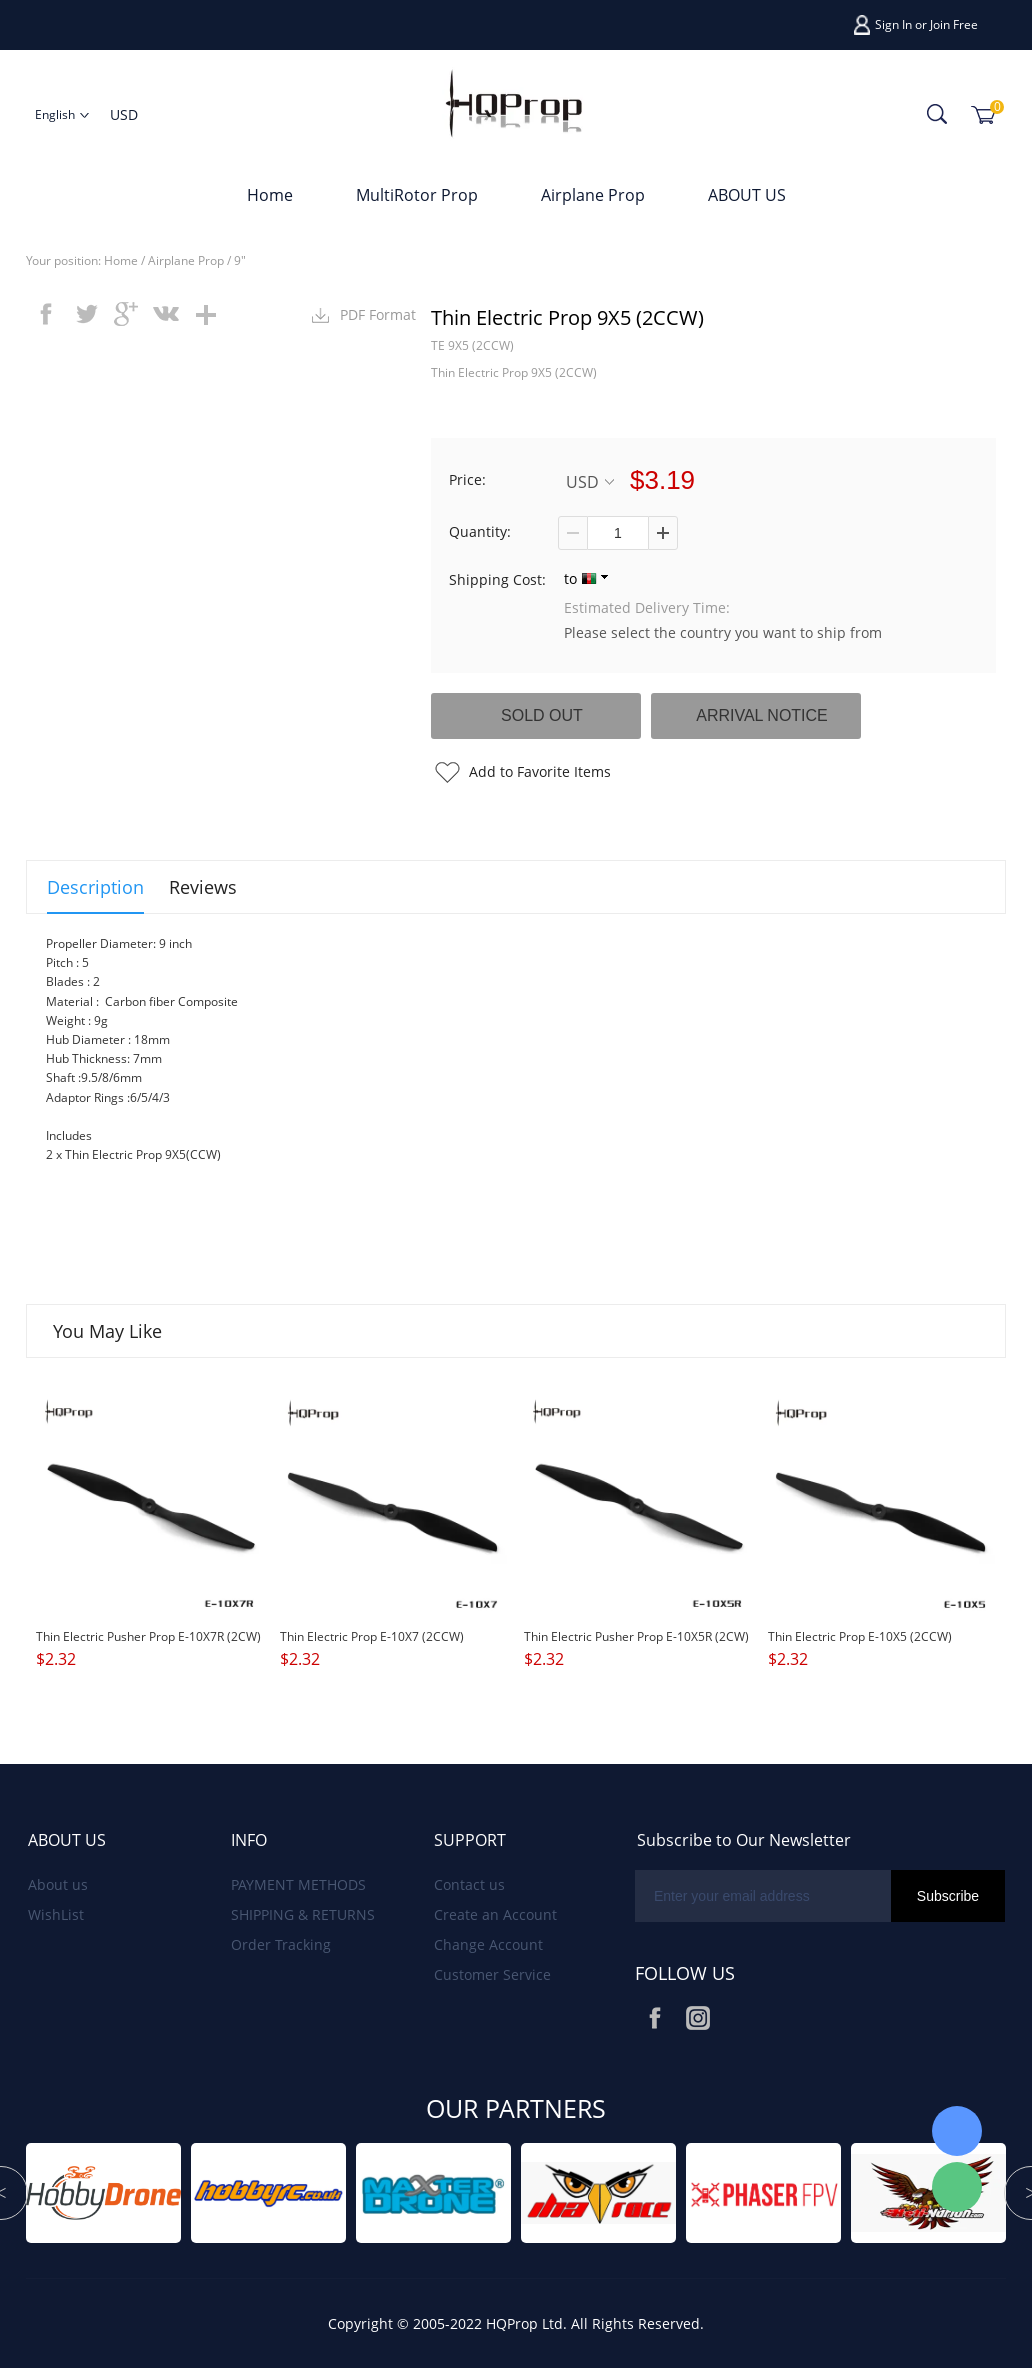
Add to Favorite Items (540, 771)
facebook (46, 314)
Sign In (893, 24)
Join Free (954, 24)
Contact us (469, 1884)
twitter (86, 314)
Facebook (655, 2018)
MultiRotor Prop (417, 195)
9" (240, 260)
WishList (56, 1914)
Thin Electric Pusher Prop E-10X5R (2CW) (636, 1636)
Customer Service (492, 1974)
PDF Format (378, 314)
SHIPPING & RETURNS (303, 1914)
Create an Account (495, 1914)
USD (590, 481)
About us (58, 1884)
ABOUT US (747, 195)
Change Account (488, 1944)
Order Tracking (281, 1944)
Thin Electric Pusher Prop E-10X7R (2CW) (148, 1636)
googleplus (126, 314)
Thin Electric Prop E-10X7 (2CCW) (372, 1636)
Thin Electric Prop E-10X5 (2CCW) (860, 1636)
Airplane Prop (593, 195)
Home (270, 195)
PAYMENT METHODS (298, 1884)
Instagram (698, 2018)
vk (166, 314)
